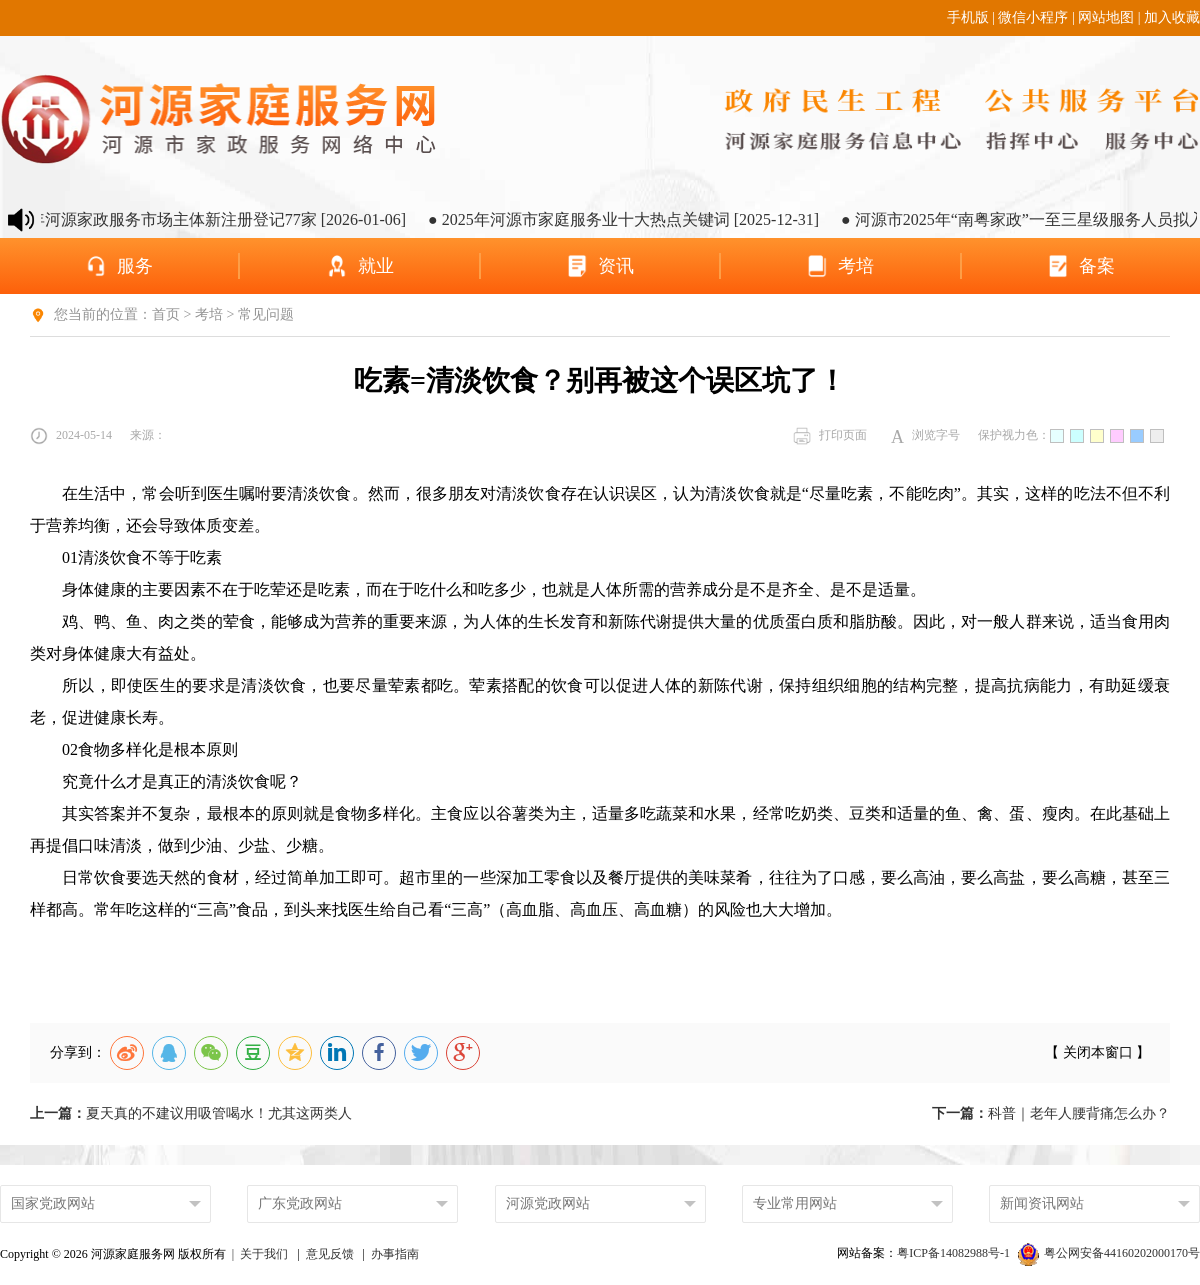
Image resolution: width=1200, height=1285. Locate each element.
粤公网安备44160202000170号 (1109, 1253)
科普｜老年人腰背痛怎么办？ (1051, 1113)
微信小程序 (1033, 17)
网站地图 (1106, 17)
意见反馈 (330, 1254)
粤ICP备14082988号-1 (955, 1253)
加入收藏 (1172, 17)
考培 (209, 314)
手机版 (968, 17)
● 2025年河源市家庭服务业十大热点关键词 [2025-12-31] (637, 219)
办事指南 (395, 1254)
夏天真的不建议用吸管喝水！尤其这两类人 (191, 1113)
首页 (166, 314)
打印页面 (830, 436)
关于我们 (264, 1254)
